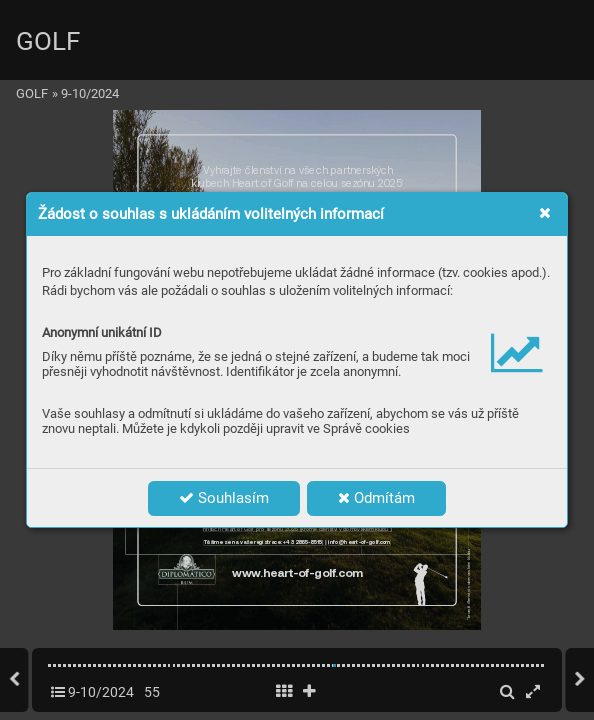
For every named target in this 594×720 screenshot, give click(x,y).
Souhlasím (224, 498)
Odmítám (376, 498)
